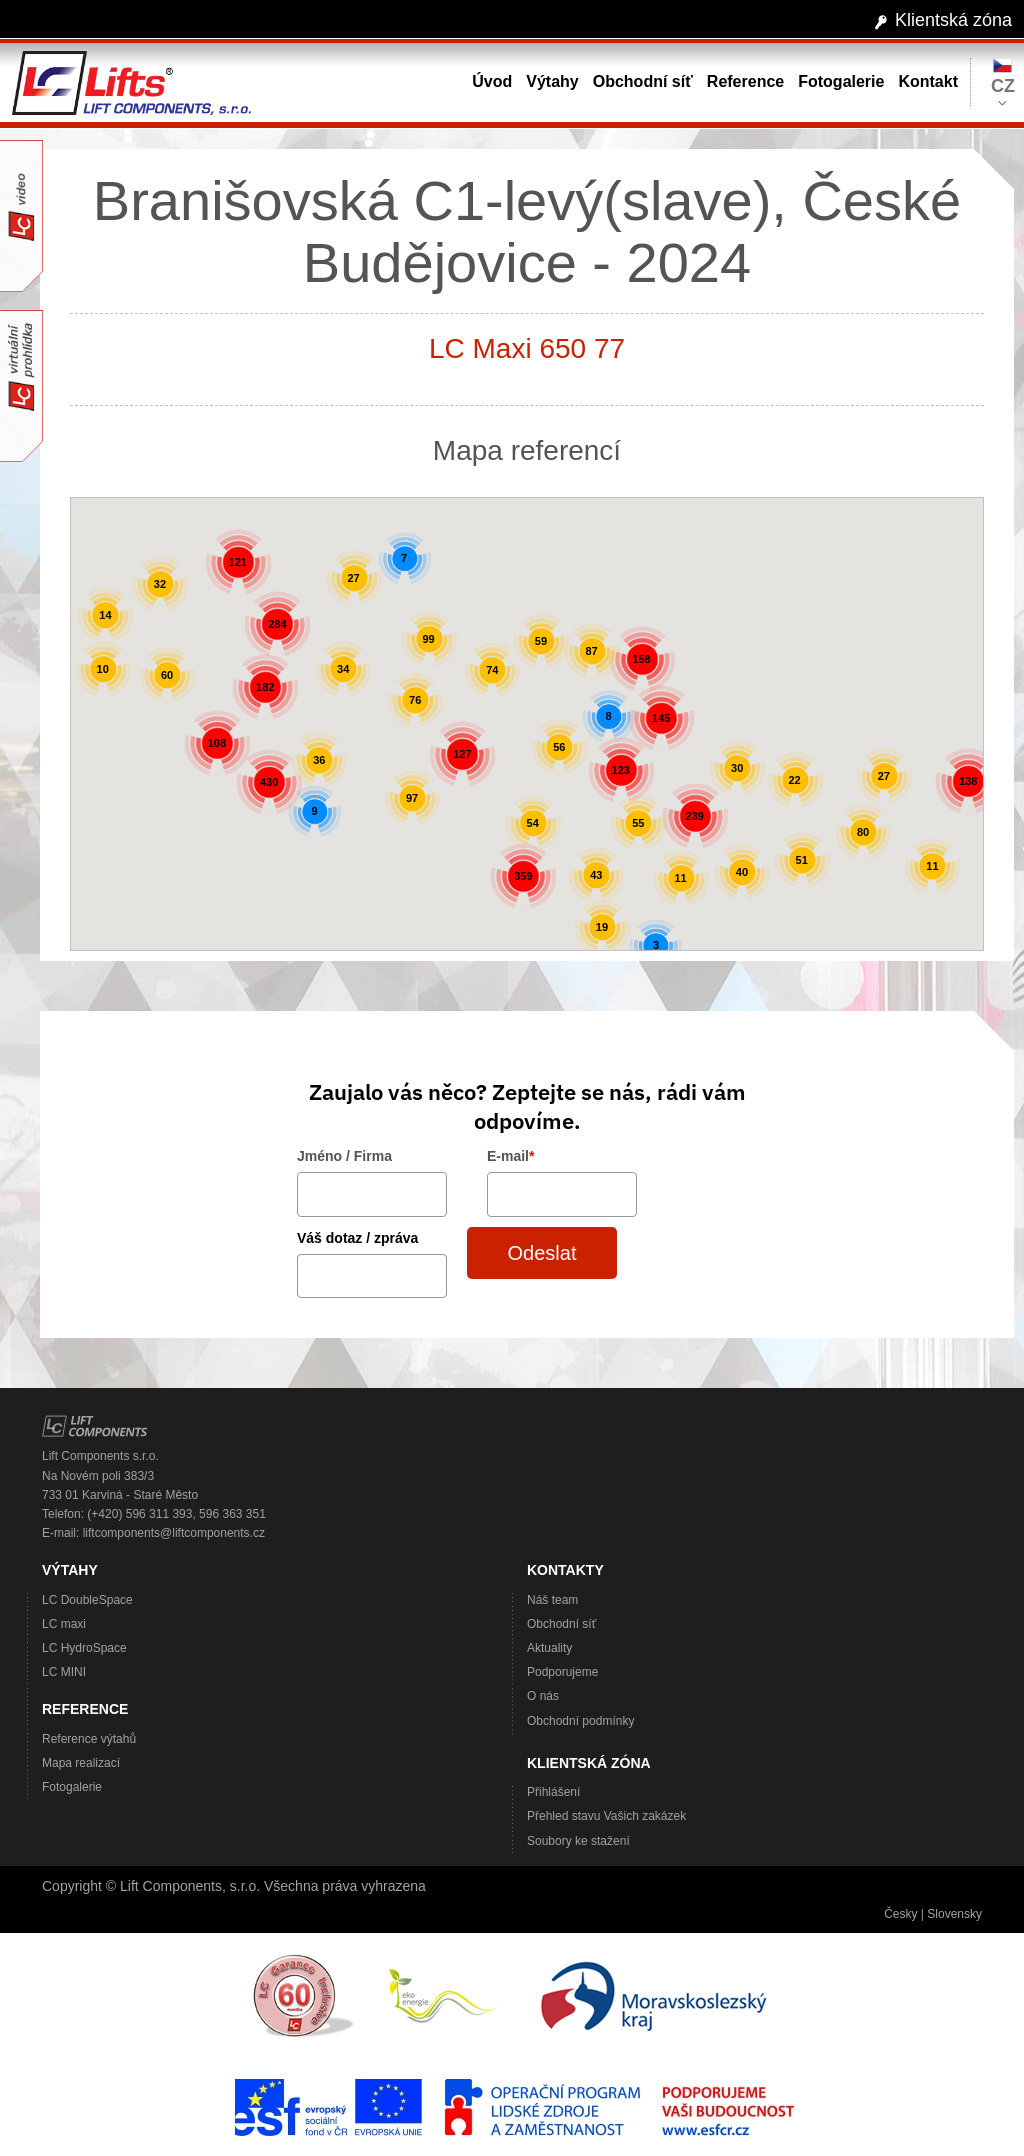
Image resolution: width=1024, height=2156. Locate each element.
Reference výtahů (89, 1739)
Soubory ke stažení (578, 1841)
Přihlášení (553, 1792)
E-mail (510, 1156)
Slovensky (954, 1914)
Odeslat (542, 1253)
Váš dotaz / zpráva (357, 1238)
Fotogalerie (72, 1787)
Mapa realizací (81, 1763)
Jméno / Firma (344, 1156)
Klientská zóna (953, 20)
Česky (900, 1914)
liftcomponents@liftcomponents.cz (174, 1533)
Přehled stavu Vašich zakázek (606, 1816)
